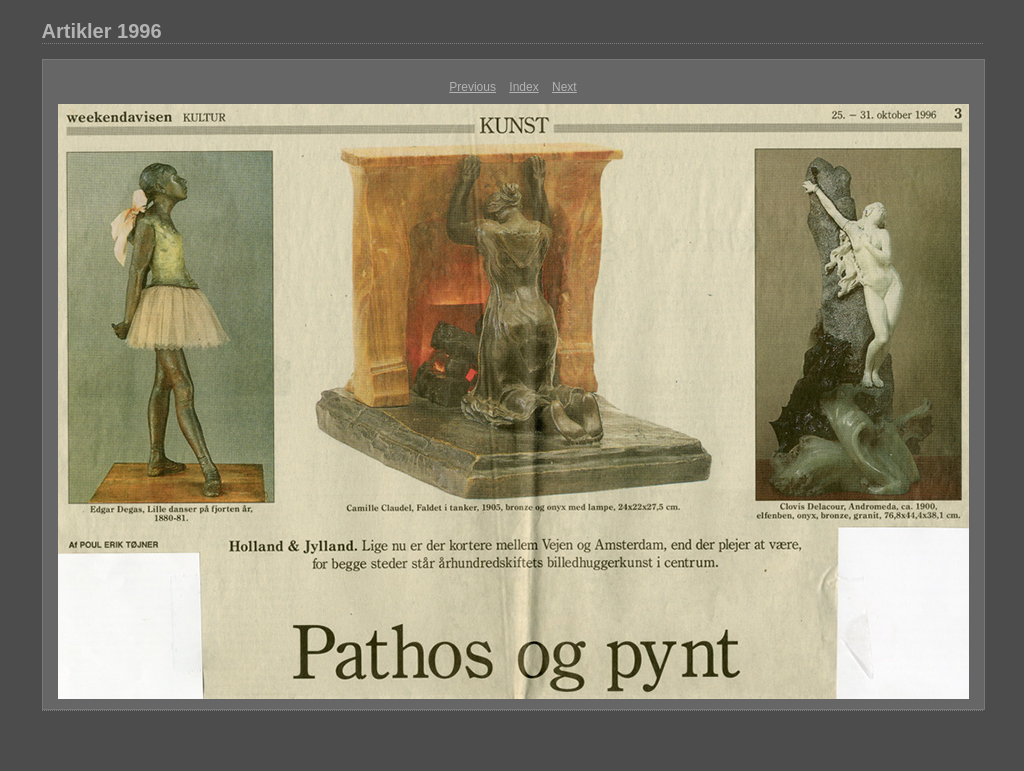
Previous (472, 87)
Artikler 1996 (102, 31)
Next (564, 87)
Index (523, 87)
